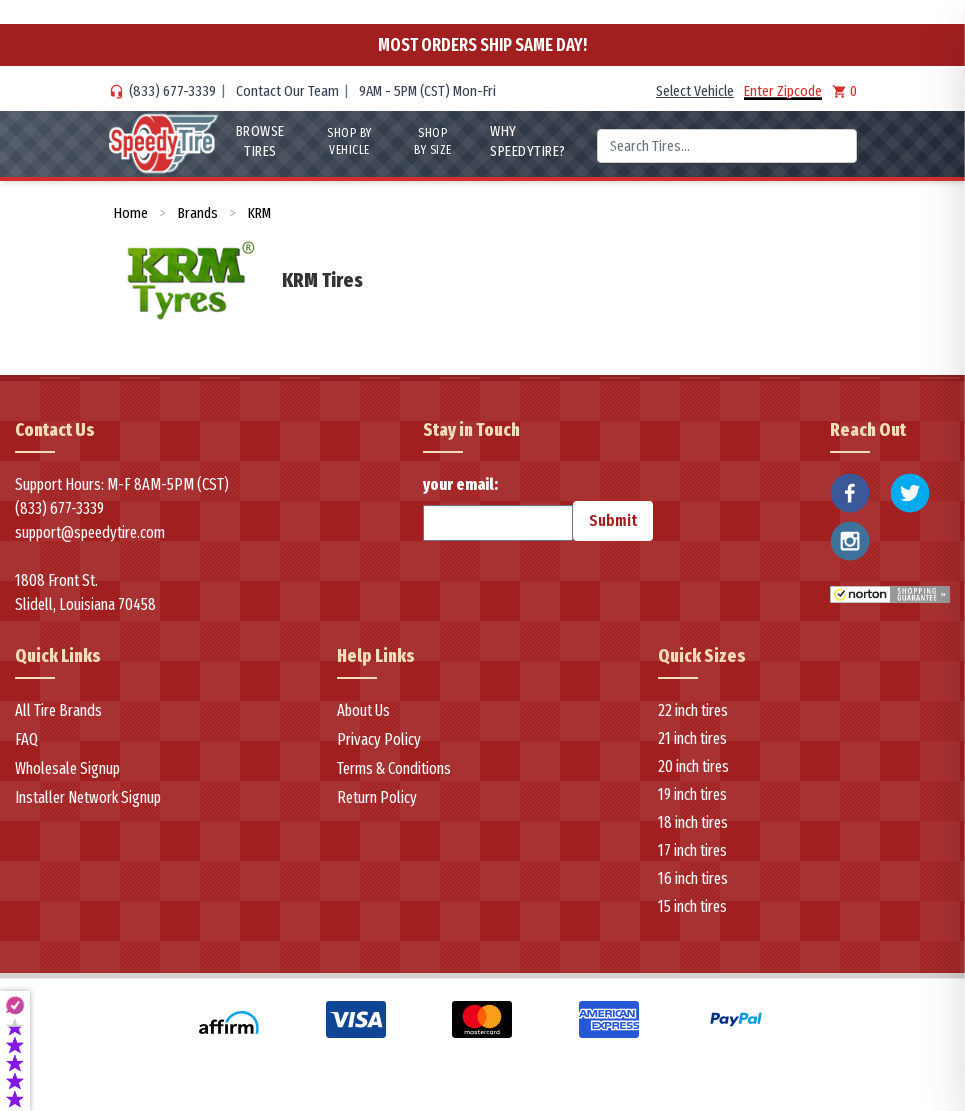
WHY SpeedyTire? (528, 141)
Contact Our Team (287, 91)
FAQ (26, 739)
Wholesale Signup (67, 768)
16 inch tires (693, 878)
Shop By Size (433, 141)
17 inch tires (692, 850)
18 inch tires (693, 822)
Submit (613, 520)
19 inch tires (692, 794)
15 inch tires (692, 906)
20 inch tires (693, 766)
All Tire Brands (58, 710)
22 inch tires (693, 710)
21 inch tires (692, 738)
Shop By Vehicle (349, 141)
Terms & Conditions (394, 768)
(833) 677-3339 (172, 91)
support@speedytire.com (90, 532)
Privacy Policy (379, 739)
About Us (363, 710)
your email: (498, 508)
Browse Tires (259, 141)
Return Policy (377, 797)
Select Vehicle (695, 91)
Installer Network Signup (88, 797)
